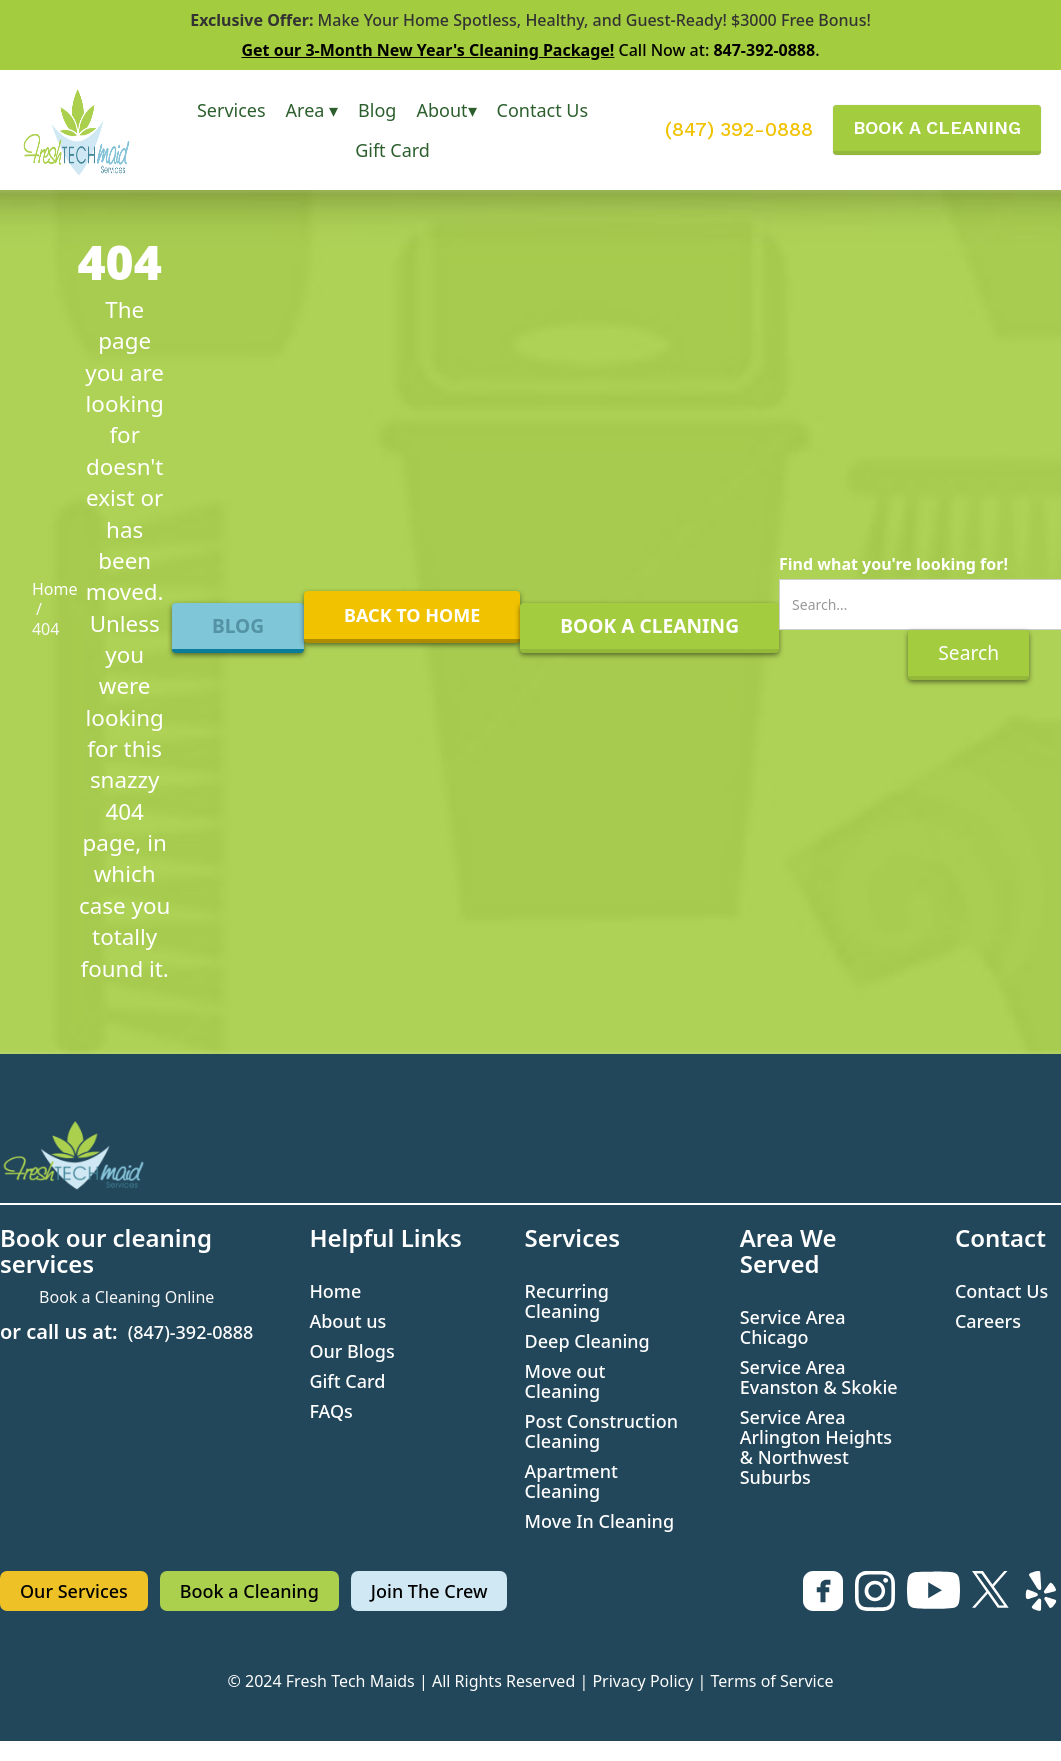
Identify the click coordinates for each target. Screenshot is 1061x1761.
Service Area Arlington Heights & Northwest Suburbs (816, 1447)
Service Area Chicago (793, 1327)
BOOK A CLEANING (937, 127)
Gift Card (392, 150)
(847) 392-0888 (739, 130)
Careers (988, 1321)
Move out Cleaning (565, 1381)
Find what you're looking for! (893, 564)
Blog (377, 110)
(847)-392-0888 (191, 1332)
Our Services (74, 1591)
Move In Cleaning (600, 1521)
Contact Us (543, 110)
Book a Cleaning (249, 1591)
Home (55, 589)
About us (347, 1321)
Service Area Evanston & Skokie (819, 1377)
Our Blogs (351, 1351)
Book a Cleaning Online (126, 1297)
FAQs (330, 1411)
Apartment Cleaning (571, 1481)
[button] (231, 110)
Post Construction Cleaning (601, 1431)
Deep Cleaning (587, 1341)
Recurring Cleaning (567, 1301)
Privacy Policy (642, 1681)
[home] (90, 130)
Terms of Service (772, 1681)
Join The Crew (429, 1591)
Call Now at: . (530, 50)
